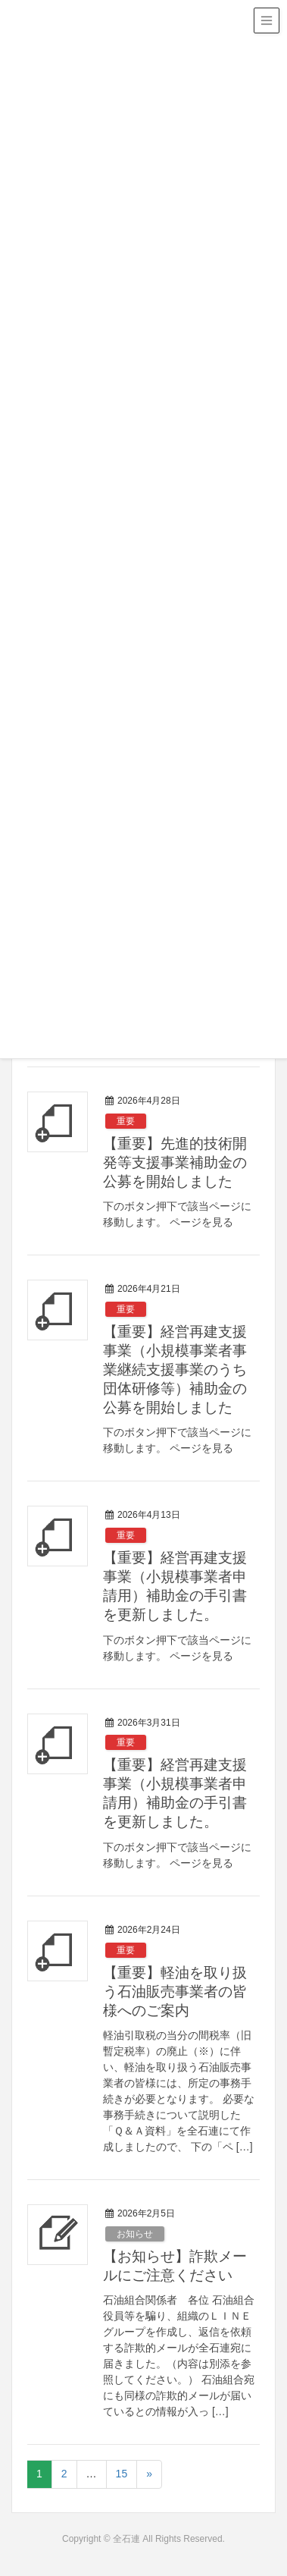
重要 (126, 1121)
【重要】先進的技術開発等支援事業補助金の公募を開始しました (175, 1162)
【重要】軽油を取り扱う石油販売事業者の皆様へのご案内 (175, 1991)
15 (122, 2474)
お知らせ (135, 2234)
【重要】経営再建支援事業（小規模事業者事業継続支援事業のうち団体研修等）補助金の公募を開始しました (175, 1369)
